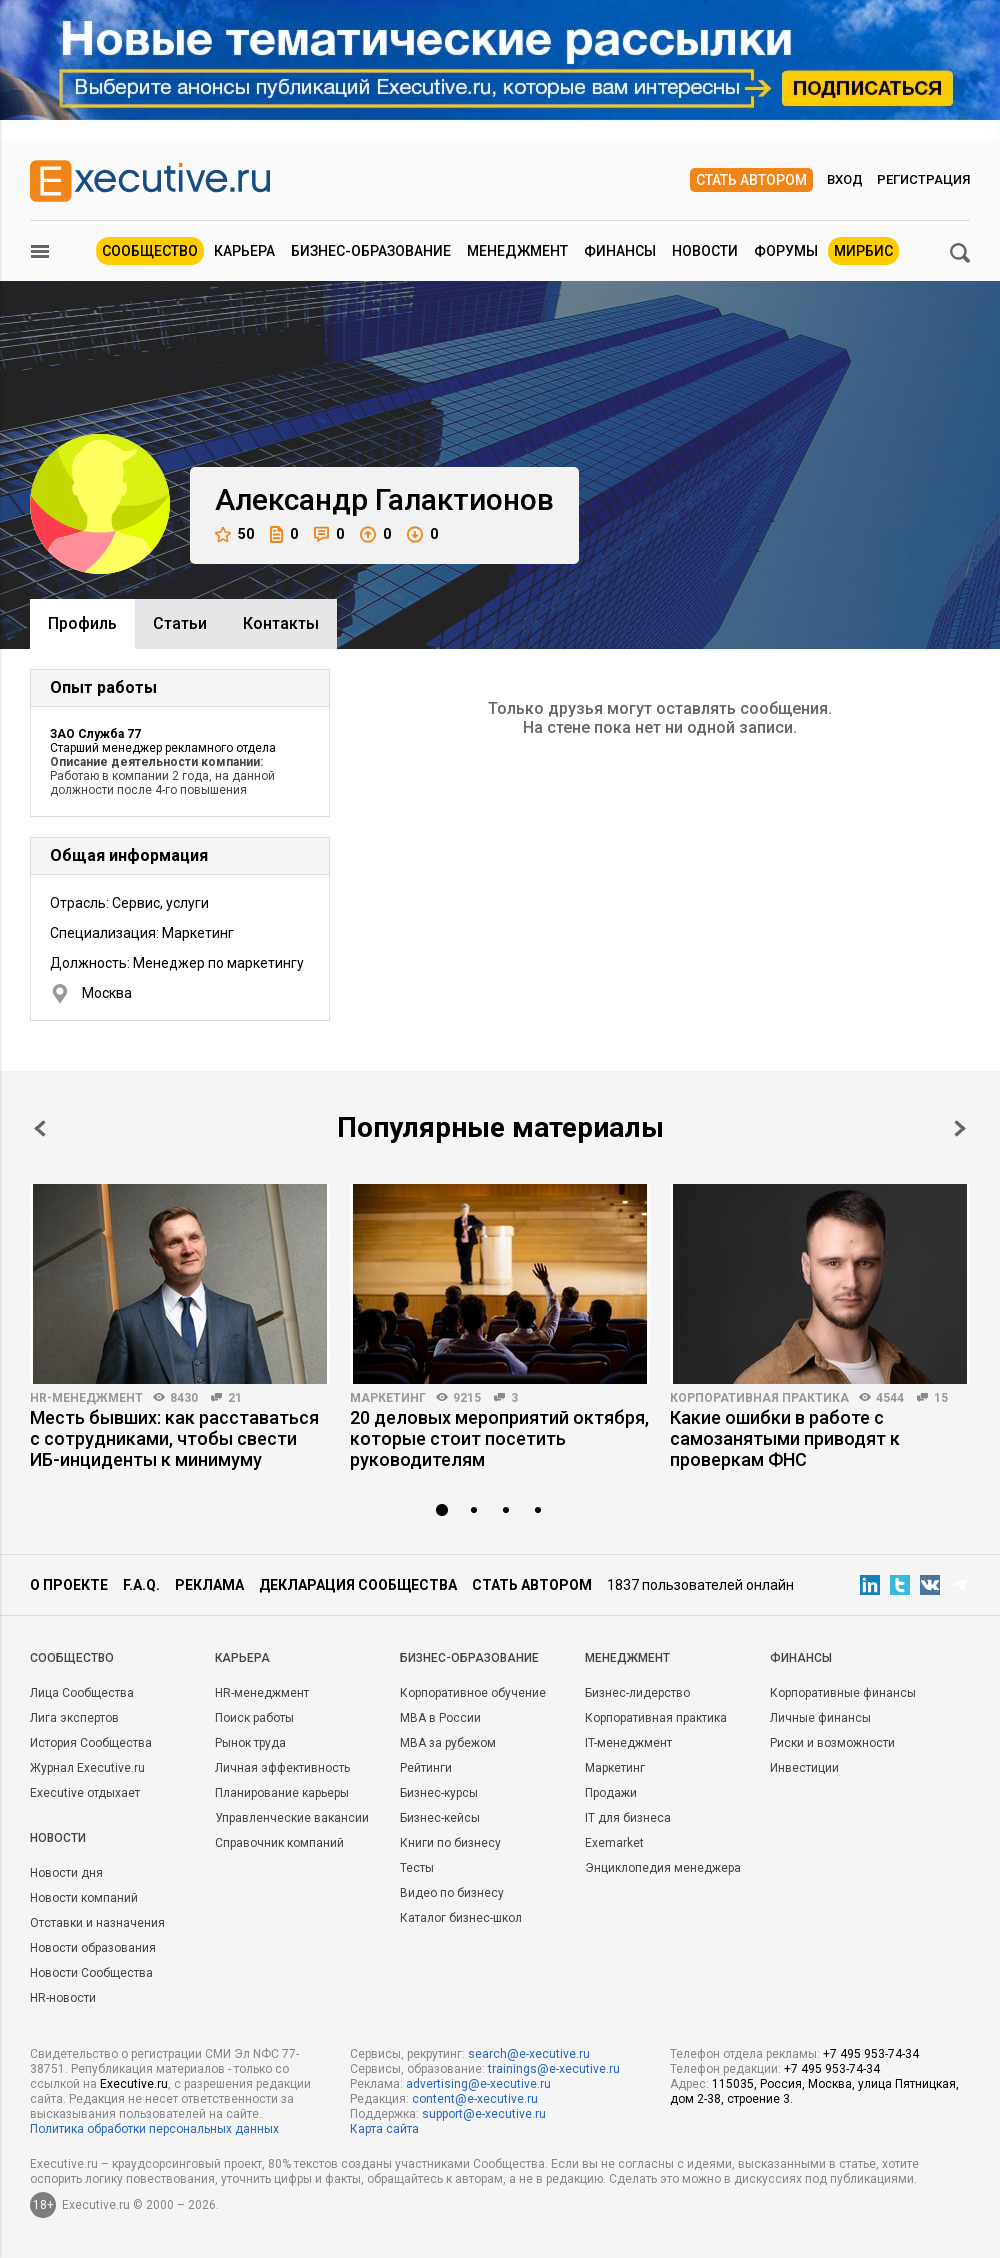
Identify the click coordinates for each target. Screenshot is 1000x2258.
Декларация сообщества (358, 1585)
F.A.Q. (141, 1585)
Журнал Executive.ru (87, 1768)
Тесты (417, 1868)
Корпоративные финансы (843, 1693)
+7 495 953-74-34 (871, 2054)
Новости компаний (84, 1898)
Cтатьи (180, 623)
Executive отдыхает (85, 1793)
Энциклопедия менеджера (663, 1868)
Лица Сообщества (82, 1693)
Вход (845, 179)
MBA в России (440, 1718)
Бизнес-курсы (439, 1793)
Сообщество (150, 251)
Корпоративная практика (759, 1398)
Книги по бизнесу (450, 1843)
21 (235, 1398)
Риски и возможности (832, 1743)
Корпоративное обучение (473, 1693)
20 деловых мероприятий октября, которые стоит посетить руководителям (499, 1438)
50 (234, 534)
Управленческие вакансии (292, 1818)
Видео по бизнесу (452, 1893)
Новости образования (93, 1948)
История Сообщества (91, 1743)
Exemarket (614, 1843)
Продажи (611, 1793)
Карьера (244, 251)
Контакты (281, 623)
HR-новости (63, 1998)
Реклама (209, 1585)
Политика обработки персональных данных (154, 2129)
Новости (705, 251)
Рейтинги (426, 1768)
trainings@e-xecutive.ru (554, 2069)
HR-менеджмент (86, 1398)
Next (960, 1128)
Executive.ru (134, 2084)
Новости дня (66, 1873)
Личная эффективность (282, 1768)
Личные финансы (820, 1718)
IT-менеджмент (628, 1743)
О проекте (69, 1585)
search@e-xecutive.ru (529, 2054)
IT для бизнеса (628, 1818)
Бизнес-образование (371, 251)
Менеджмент (517, 251)
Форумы (786, 251)
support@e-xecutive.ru (484, 2114)
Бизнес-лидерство (637, 1693)
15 (941, 1398)
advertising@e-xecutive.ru (478, 2084)
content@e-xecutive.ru (475, 2099)
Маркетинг (388, 1398)
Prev (40, 1128)
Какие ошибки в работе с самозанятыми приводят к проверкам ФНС (785, 1438)
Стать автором (751, 180)
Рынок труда (250, 1743)
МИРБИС (863, 251)
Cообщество (72, 1658)
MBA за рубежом (448, 1743)
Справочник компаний (279, 1843)
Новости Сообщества (91, 1973)
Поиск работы (254, 1718)
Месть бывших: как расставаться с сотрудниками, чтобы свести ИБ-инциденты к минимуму (174, 1438)
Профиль (82, 623)
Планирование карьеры (282, 1793)
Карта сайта (384, 2129)
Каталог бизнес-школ (461, 1918)
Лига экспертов (74, 1718)
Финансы (620, 251)
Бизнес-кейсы (440, 1818)
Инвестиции (804, 1768)
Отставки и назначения (97, 1923)
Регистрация (923, 179)
